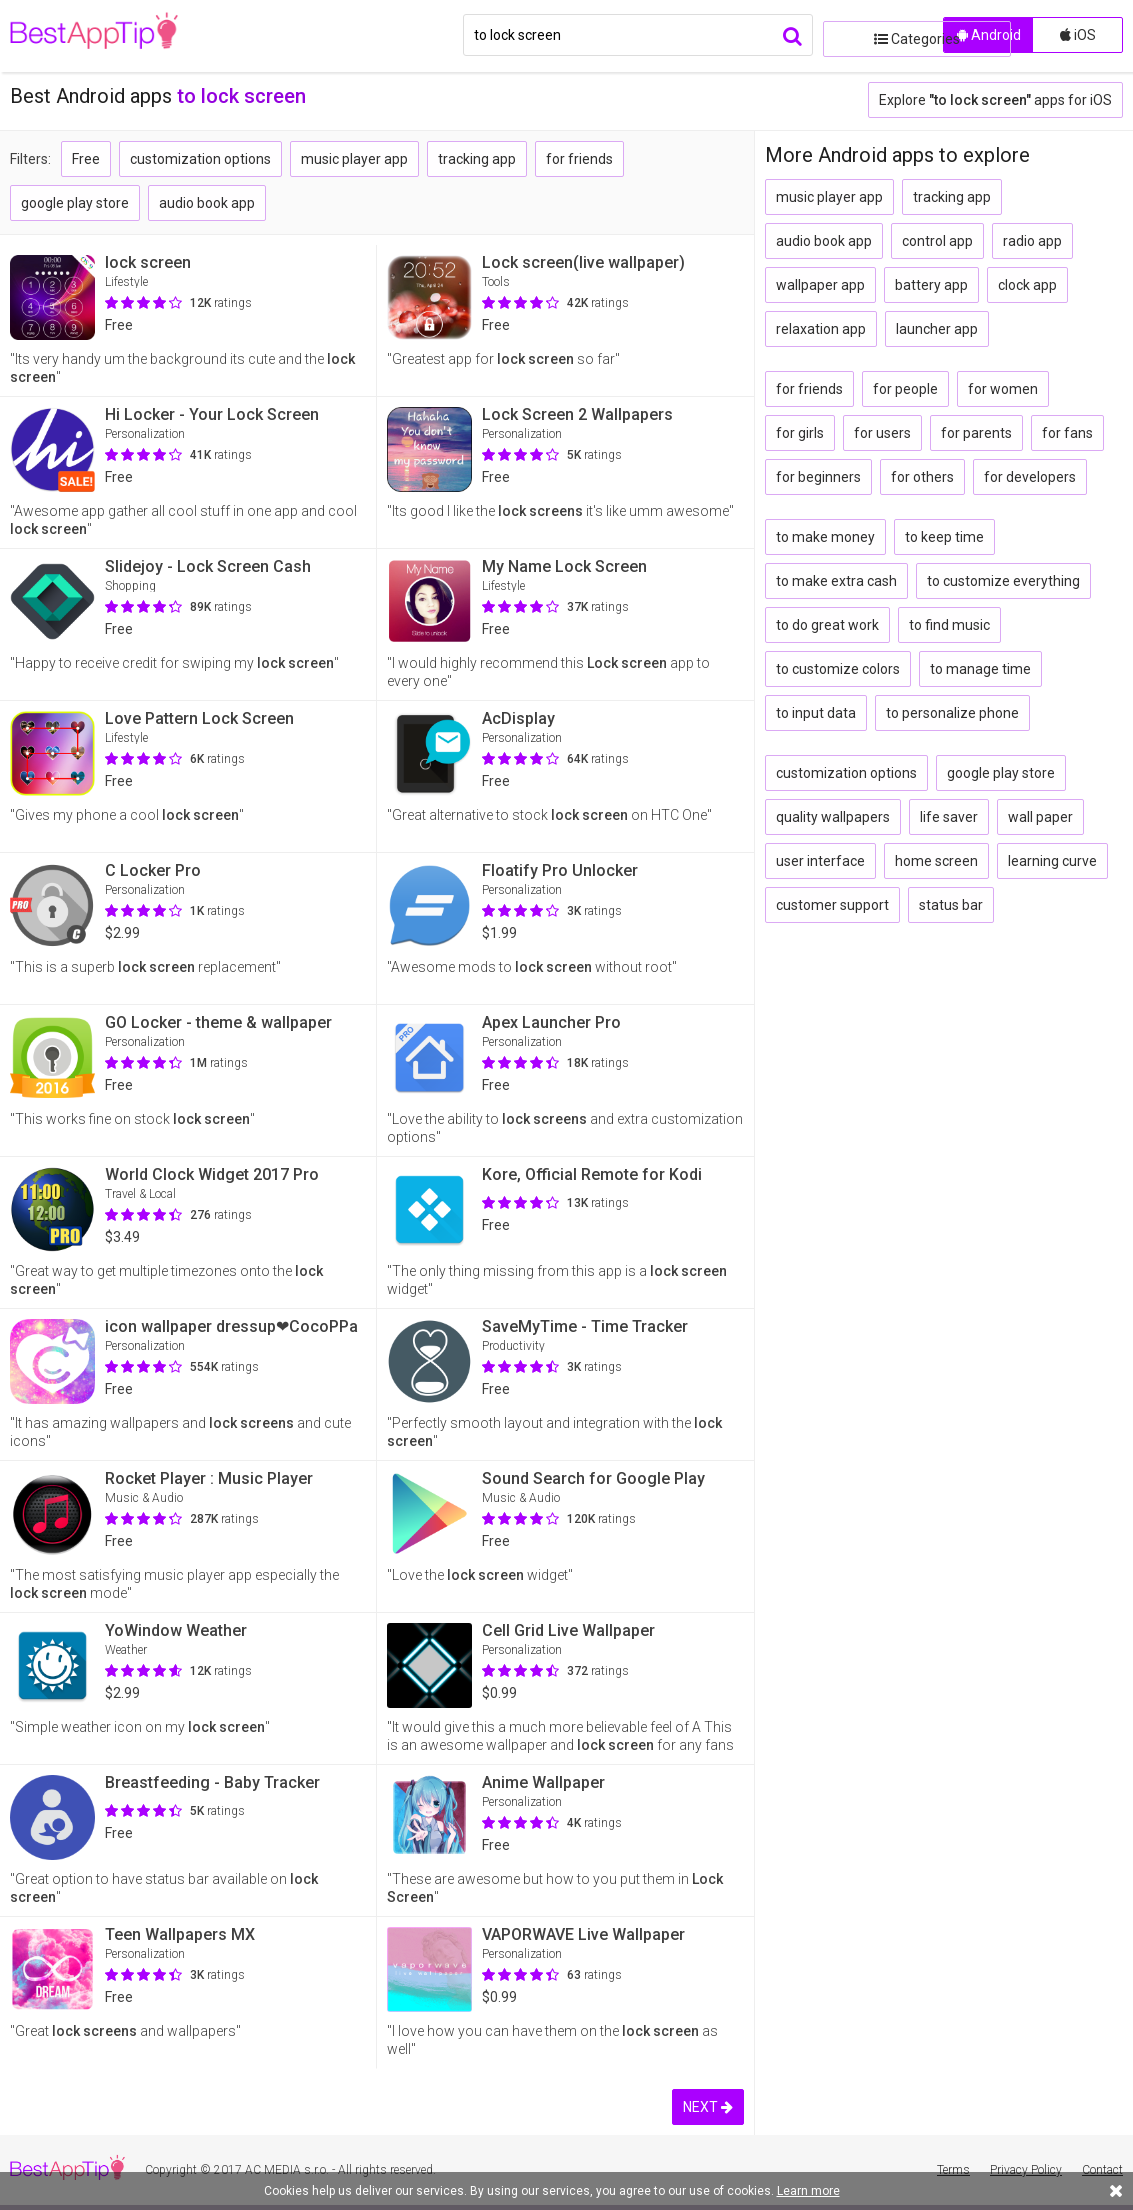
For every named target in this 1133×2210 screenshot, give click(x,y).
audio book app (207, 203)
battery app (931, 285)
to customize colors (838, 669)
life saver (949, 817)
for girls (800, 433)
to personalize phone (952, 713)
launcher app (937, 329)
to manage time (980, 669)
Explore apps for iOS (995, 100)
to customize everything (1003, 581)
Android (989, 35)
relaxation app (821, 329)
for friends (579, 159)
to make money (825, 537)
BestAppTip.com (112, 36)
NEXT (708, 2107)
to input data (816, 713)
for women (1003, 389)
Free (86, 159)
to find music (949, 625)
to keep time (944, 537)
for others (922, 477)
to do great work (827, 625)
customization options (200, 159)
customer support (832, 905)
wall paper (1040, 817)
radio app (1032, 241)
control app (937, 241)
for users (882, 433)
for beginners (818, 477)
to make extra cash (836, 581)
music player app (354, 159)
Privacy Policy (1026, 2170)
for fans (1067, 433)
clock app (1027, 285)
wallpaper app (820, 285)
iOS (1078, 35)
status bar (951, 905)
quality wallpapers (833, 817)
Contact (1102, 2170)
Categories (878, 35)
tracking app (477, 159)
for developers (1030, 477)
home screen (936, 861)
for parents (976, 433)
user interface (820, 861)
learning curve (1052, 861)
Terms (953, 2170)
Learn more (808, 2191)
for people (905, 389)
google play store (75, 203)
